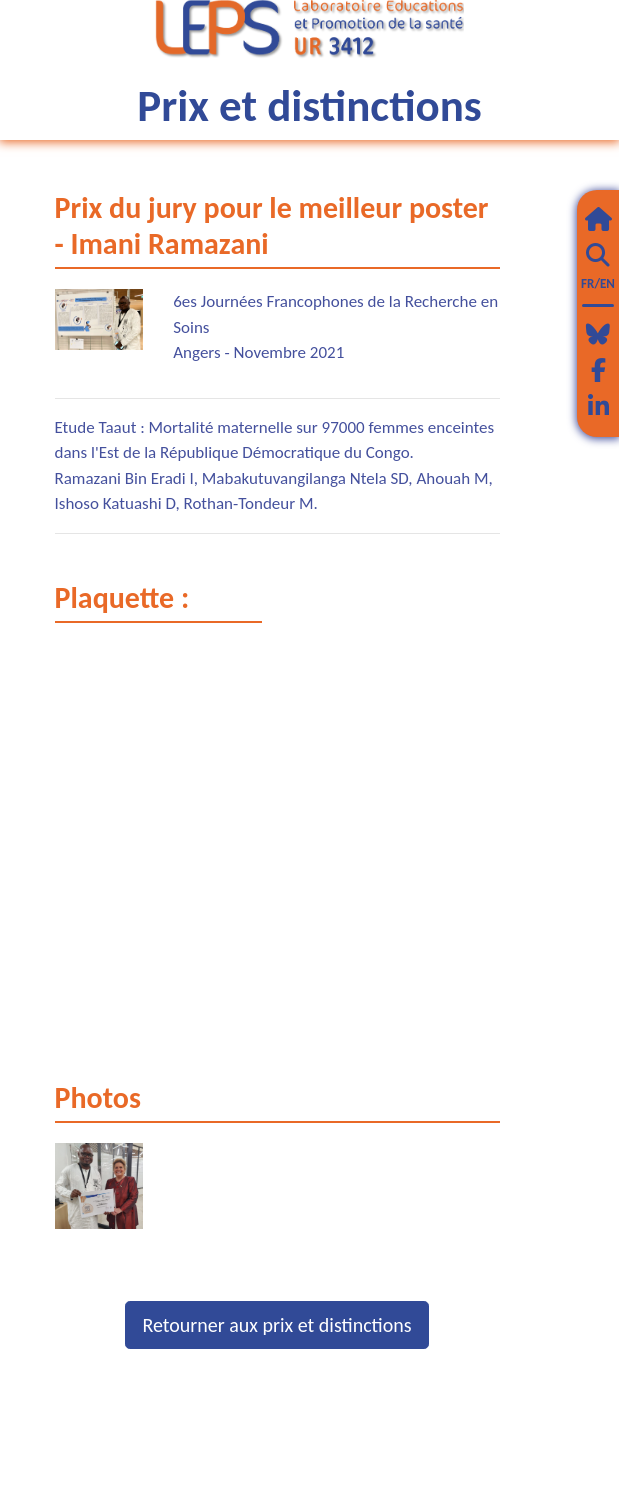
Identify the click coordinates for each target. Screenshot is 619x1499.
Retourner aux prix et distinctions (276, 1325)
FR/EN (598, 283)
